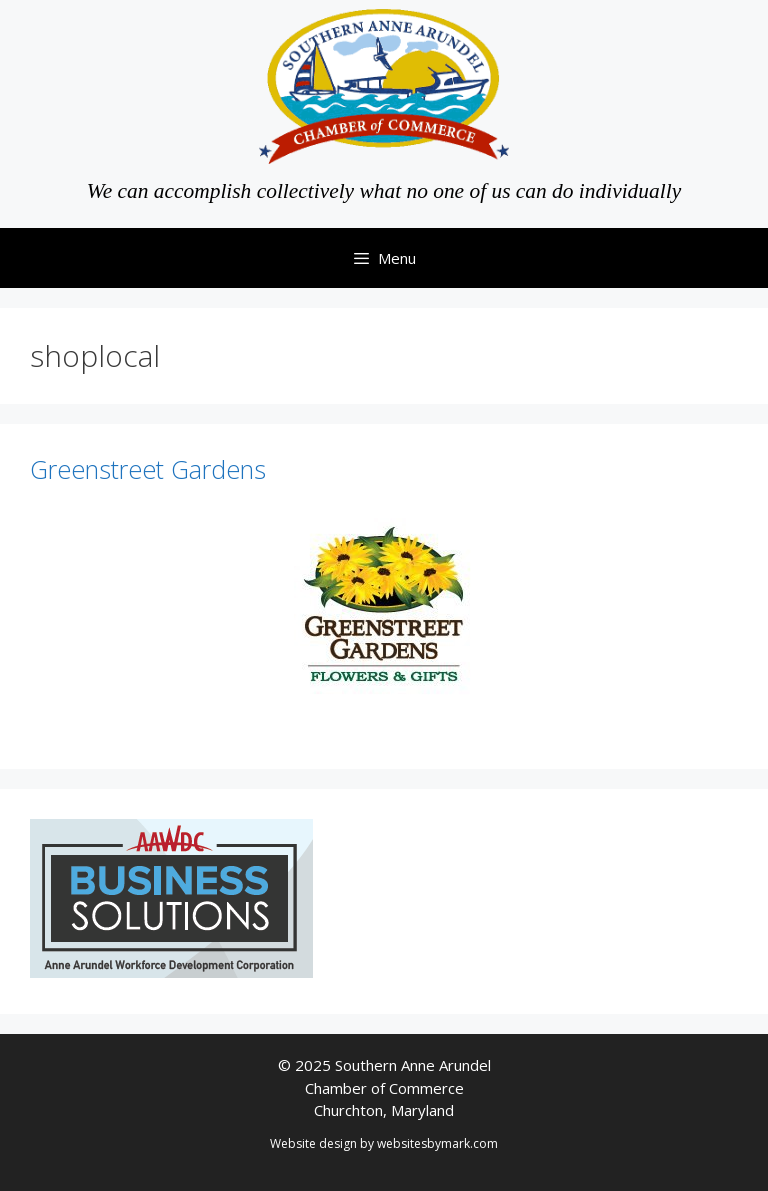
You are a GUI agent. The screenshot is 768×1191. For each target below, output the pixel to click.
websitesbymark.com (437, 1143)
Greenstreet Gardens (148, 469)
